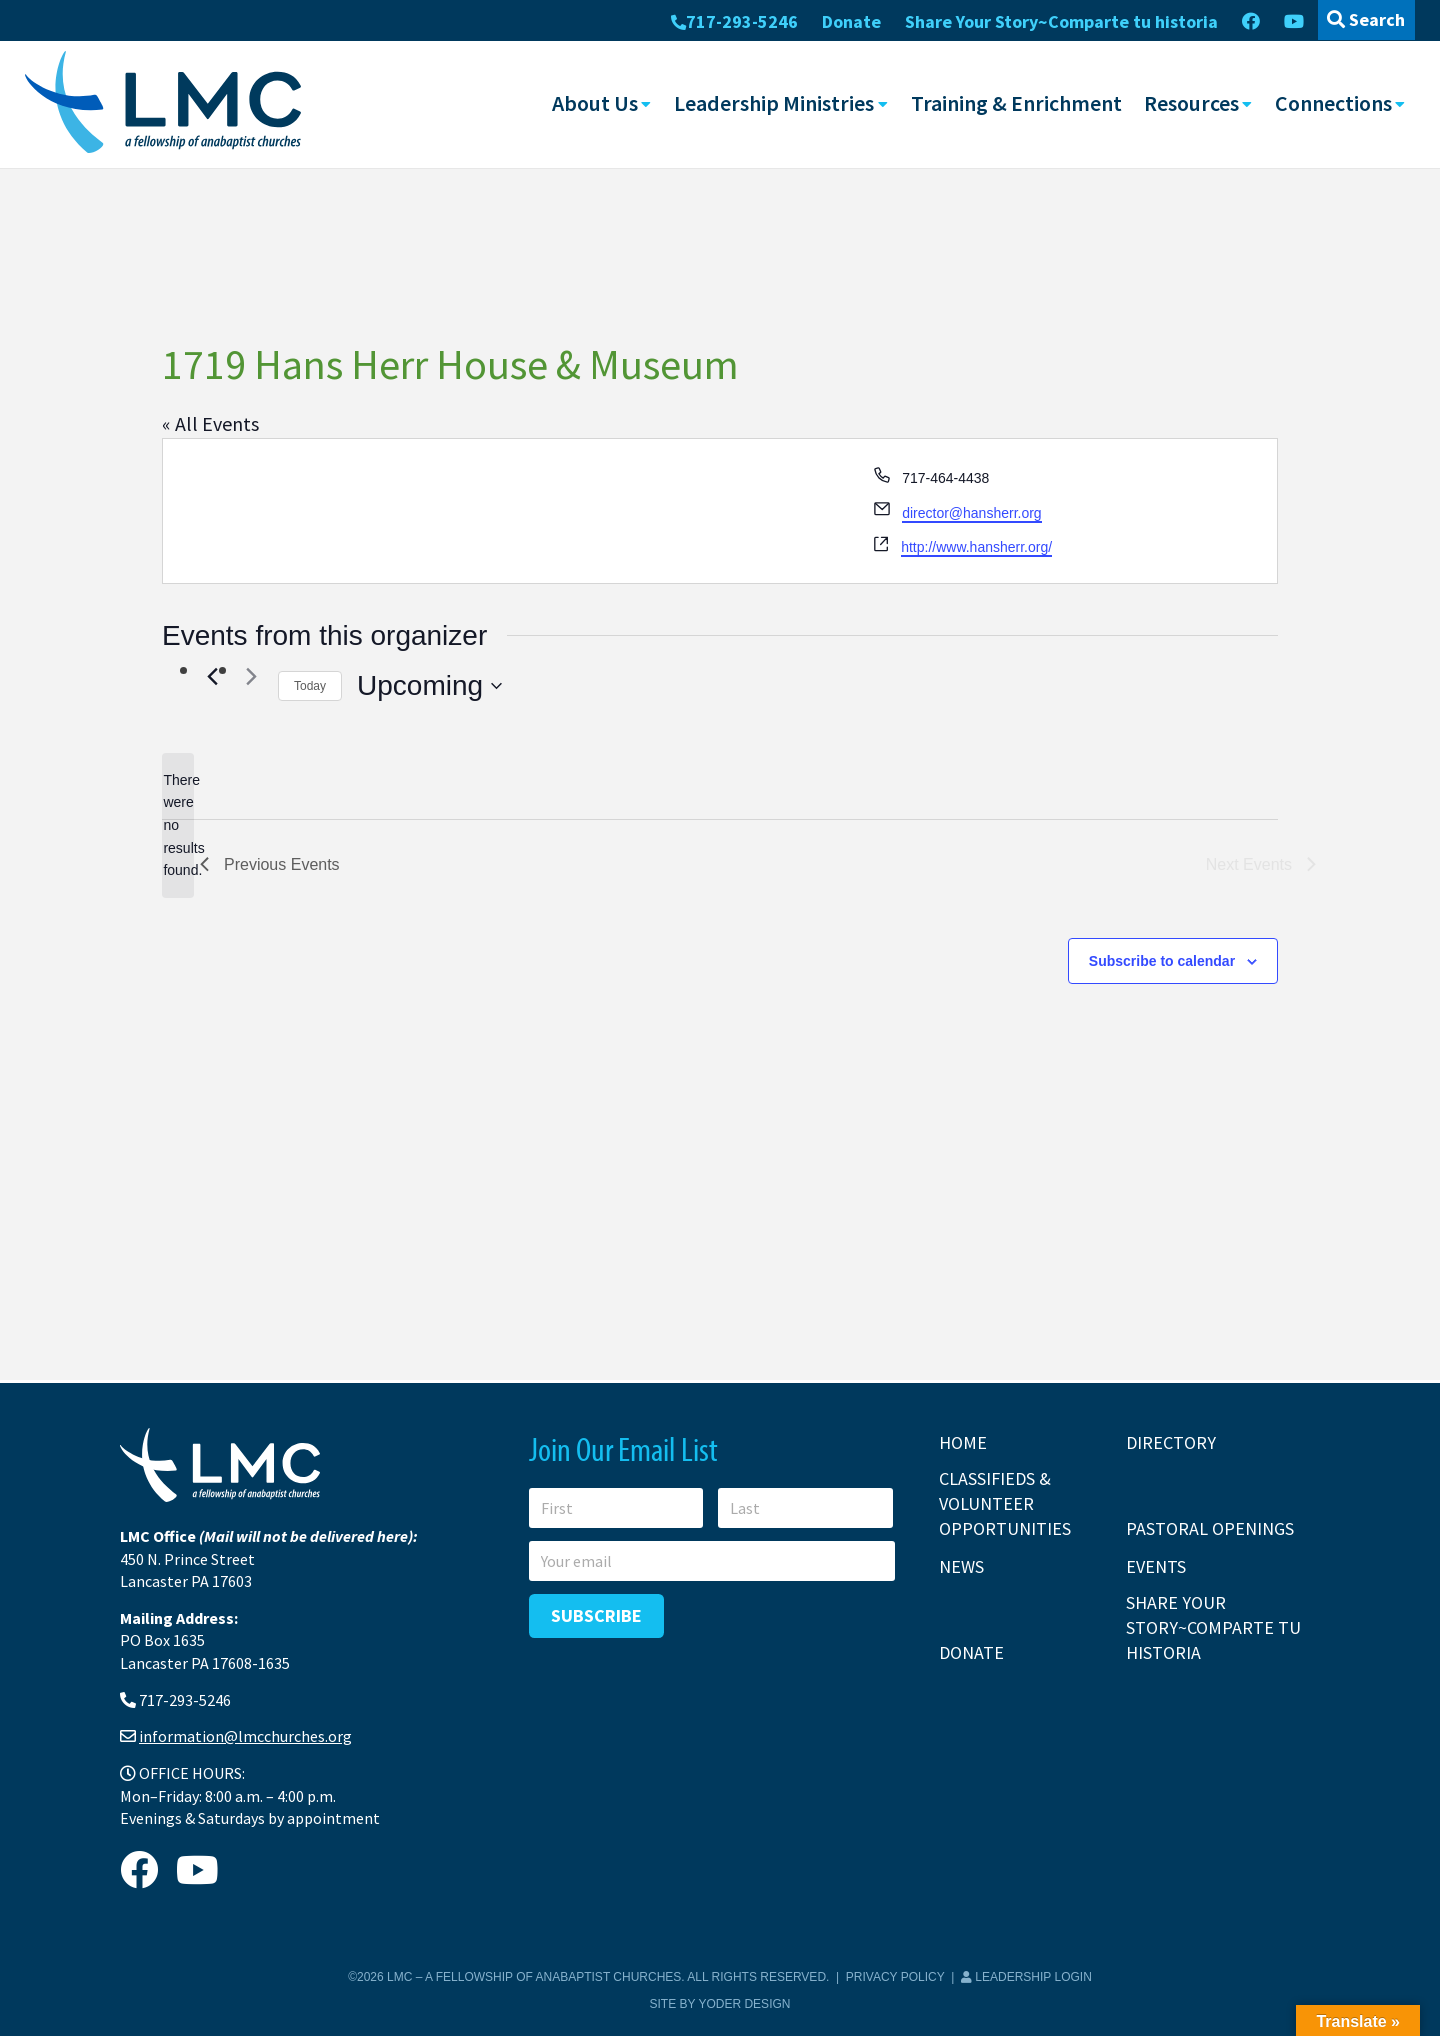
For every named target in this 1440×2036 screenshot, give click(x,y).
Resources (1191, 103)
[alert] (178, 824)
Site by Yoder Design (720, 2004)
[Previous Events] (212, 676)
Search (1366, 19)
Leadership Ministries (774, 103)
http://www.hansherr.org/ (976, 547)
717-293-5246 (734, 21)
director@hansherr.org (972, 512)
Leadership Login (1026, 1977)
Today (310, 685)
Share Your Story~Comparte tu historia (1061, 21)
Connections (1333, 103)
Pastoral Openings (1210, 1528)
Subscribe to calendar (1162, 960)
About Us (595, 103)
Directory (1171, 1442)
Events (1156, 1566)
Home (963, 1442)
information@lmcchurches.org (245, 1736)
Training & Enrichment (1016, 103)
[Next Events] (251, 676)
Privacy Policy (895, 1977)
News (961, 1566)
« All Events (210, 422)
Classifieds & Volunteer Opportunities (1005, 1503)
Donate (851, 21)
